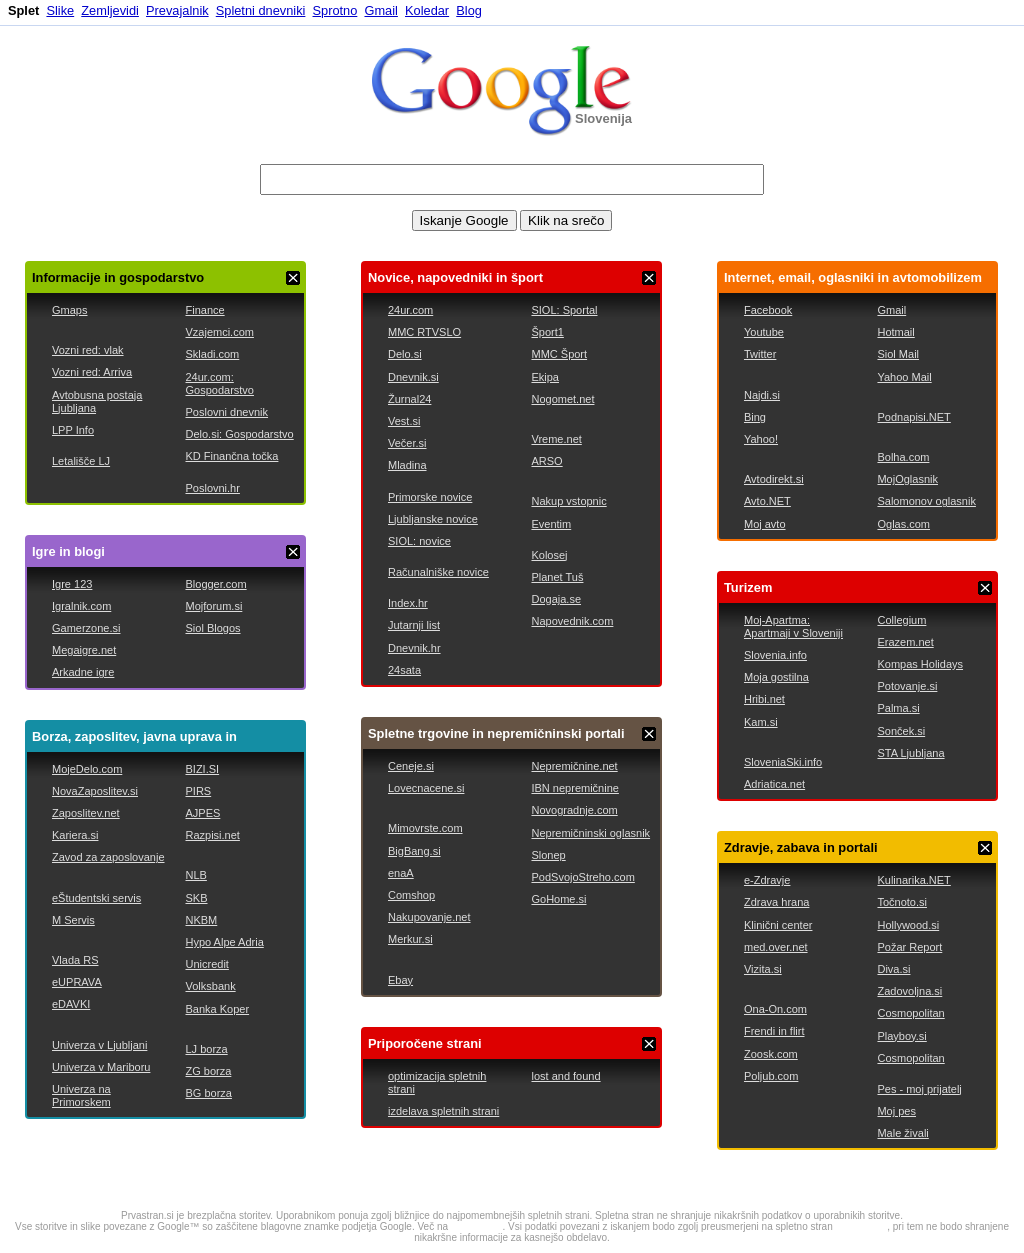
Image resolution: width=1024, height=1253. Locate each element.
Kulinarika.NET (913, 880)
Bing (755, 417)
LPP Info (73, 430)
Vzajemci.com (219, 332)
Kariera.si (75, 835)
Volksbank (210, 986)
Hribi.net (764, 699)
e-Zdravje (767, 880)
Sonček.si (901, 731)
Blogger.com (215, 584)
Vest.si (404, 421)
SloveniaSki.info (783, 762)
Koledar (427, 10)
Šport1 (547, 332)
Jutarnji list (414, 625)
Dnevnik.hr (414, 648)
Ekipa (545, 377)
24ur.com (410, 310)
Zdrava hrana (776, 902)
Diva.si (893, 969)
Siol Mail (898, 354)
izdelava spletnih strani (443, 1111)
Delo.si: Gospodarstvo (239, 434)
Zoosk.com (771, 1054)
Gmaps (69, 310)
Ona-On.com (775, 1009)
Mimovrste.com (425, 828)
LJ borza (206, 1049)
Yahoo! (761, 439)
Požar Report (909, 947)
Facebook (768, 310)
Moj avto (765, 524)
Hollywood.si (908, 925)
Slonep (548, 855)
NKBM (201, 920)
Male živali (902, 1133)
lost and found (565, 1076)
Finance (204, 310)
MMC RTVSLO (424, 332)
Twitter (760, 354)
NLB (195, 875)
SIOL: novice (419, 541)
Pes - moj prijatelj (919, 1089)
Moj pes (896, 1111)
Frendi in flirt (774, 1031)
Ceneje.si (411, 766)
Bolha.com (903, 457)
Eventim (551, 524)
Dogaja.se (556, 599)
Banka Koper (217, 1009)
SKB (196, 898)
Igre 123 (72, 584)
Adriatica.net (774, 784)
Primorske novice (430, 497)
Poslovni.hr (212, 488)
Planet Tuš (557, 577)
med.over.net (776, 947)
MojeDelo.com (87, 769)
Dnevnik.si (413, 377)
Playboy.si (901, 1036)
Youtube (764, 332)
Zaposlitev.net (86, 813)
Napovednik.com (572, 621)
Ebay (400, 980)
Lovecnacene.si (426, 788)
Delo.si (405, 354)
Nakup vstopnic (568, 501)
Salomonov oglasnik (926, 501)
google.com (477, 1226)
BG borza (208, 1093)
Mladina (407, 465)
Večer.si (407, 443)
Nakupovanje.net (429, 917)
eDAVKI (71, 1004)
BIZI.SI (202, 769)
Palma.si (898, 708)
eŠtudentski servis (96, 898)
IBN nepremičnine (574, 788)
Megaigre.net (84, 650)
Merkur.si (410, 939)
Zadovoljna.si (909, 991)
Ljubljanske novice (433, 519)
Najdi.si (762, 395)
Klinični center (778, 925)
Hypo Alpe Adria (224, 942)
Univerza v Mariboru (101, 1067)
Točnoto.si (902, 902)
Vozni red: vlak (88, 350)
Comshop (411, 895)
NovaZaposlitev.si (95, 791)
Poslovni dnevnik (226, 412)
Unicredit (206, 964)
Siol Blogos (212, 628)
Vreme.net (556, 439)
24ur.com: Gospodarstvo (219, 383)
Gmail (380, 10)
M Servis (73, 920)
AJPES (202, 813)
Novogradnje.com (574, 810)
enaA (401, 873)
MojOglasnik (907, 479)
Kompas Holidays (920, 664)
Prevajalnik (177, 10)
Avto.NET (767, 501)
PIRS (198, 791)
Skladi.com (212, 354)
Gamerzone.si (86, 628)
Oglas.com (903, 524)
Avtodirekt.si (774, 479)
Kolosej (549, 555)
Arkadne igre (83, 672)
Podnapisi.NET (913, 417)
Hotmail (895, 332)
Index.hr (408, 603)
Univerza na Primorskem (81, 1095)
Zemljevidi (110, 10)
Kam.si (761, 722)
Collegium (901, 620)
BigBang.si (414, 851)
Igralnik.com (81, 606)
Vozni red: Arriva (92, 372)
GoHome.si (558, 899)
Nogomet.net (562, 399)
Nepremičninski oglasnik (590, 833)
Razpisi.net (212, 835)
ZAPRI (293, 278)
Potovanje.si (907, 686)
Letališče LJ (81, 461)
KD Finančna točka (231, 456)
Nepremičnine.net (574, 766)
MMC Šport (559, 354)
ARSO (546, 461)
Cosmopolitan (910, 1013)
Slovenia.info (775, 655)
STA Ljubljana (910, 753)
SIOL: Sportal (564, 310)
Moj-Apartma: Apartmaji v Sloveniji (793, 626)
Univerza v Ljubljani (99, 1045)
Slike (60, 10)
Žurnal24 (409, 399)
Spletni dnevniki (261, 10)
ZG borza (208, 1071)
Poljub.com (771, 1076)
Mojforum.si (213, 606)
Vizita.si (763, 969)
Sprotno (335, 10)
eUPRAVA (77, 982)
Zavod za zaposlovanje (108, 857)
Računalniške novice (438, 572)
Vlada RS (75, 960)
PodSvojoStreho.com (582, 877)
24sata (404, 670)
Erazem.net (905, 642)
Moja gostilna (776, 677)
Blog (469, 10)
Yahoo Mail (904, 377)
